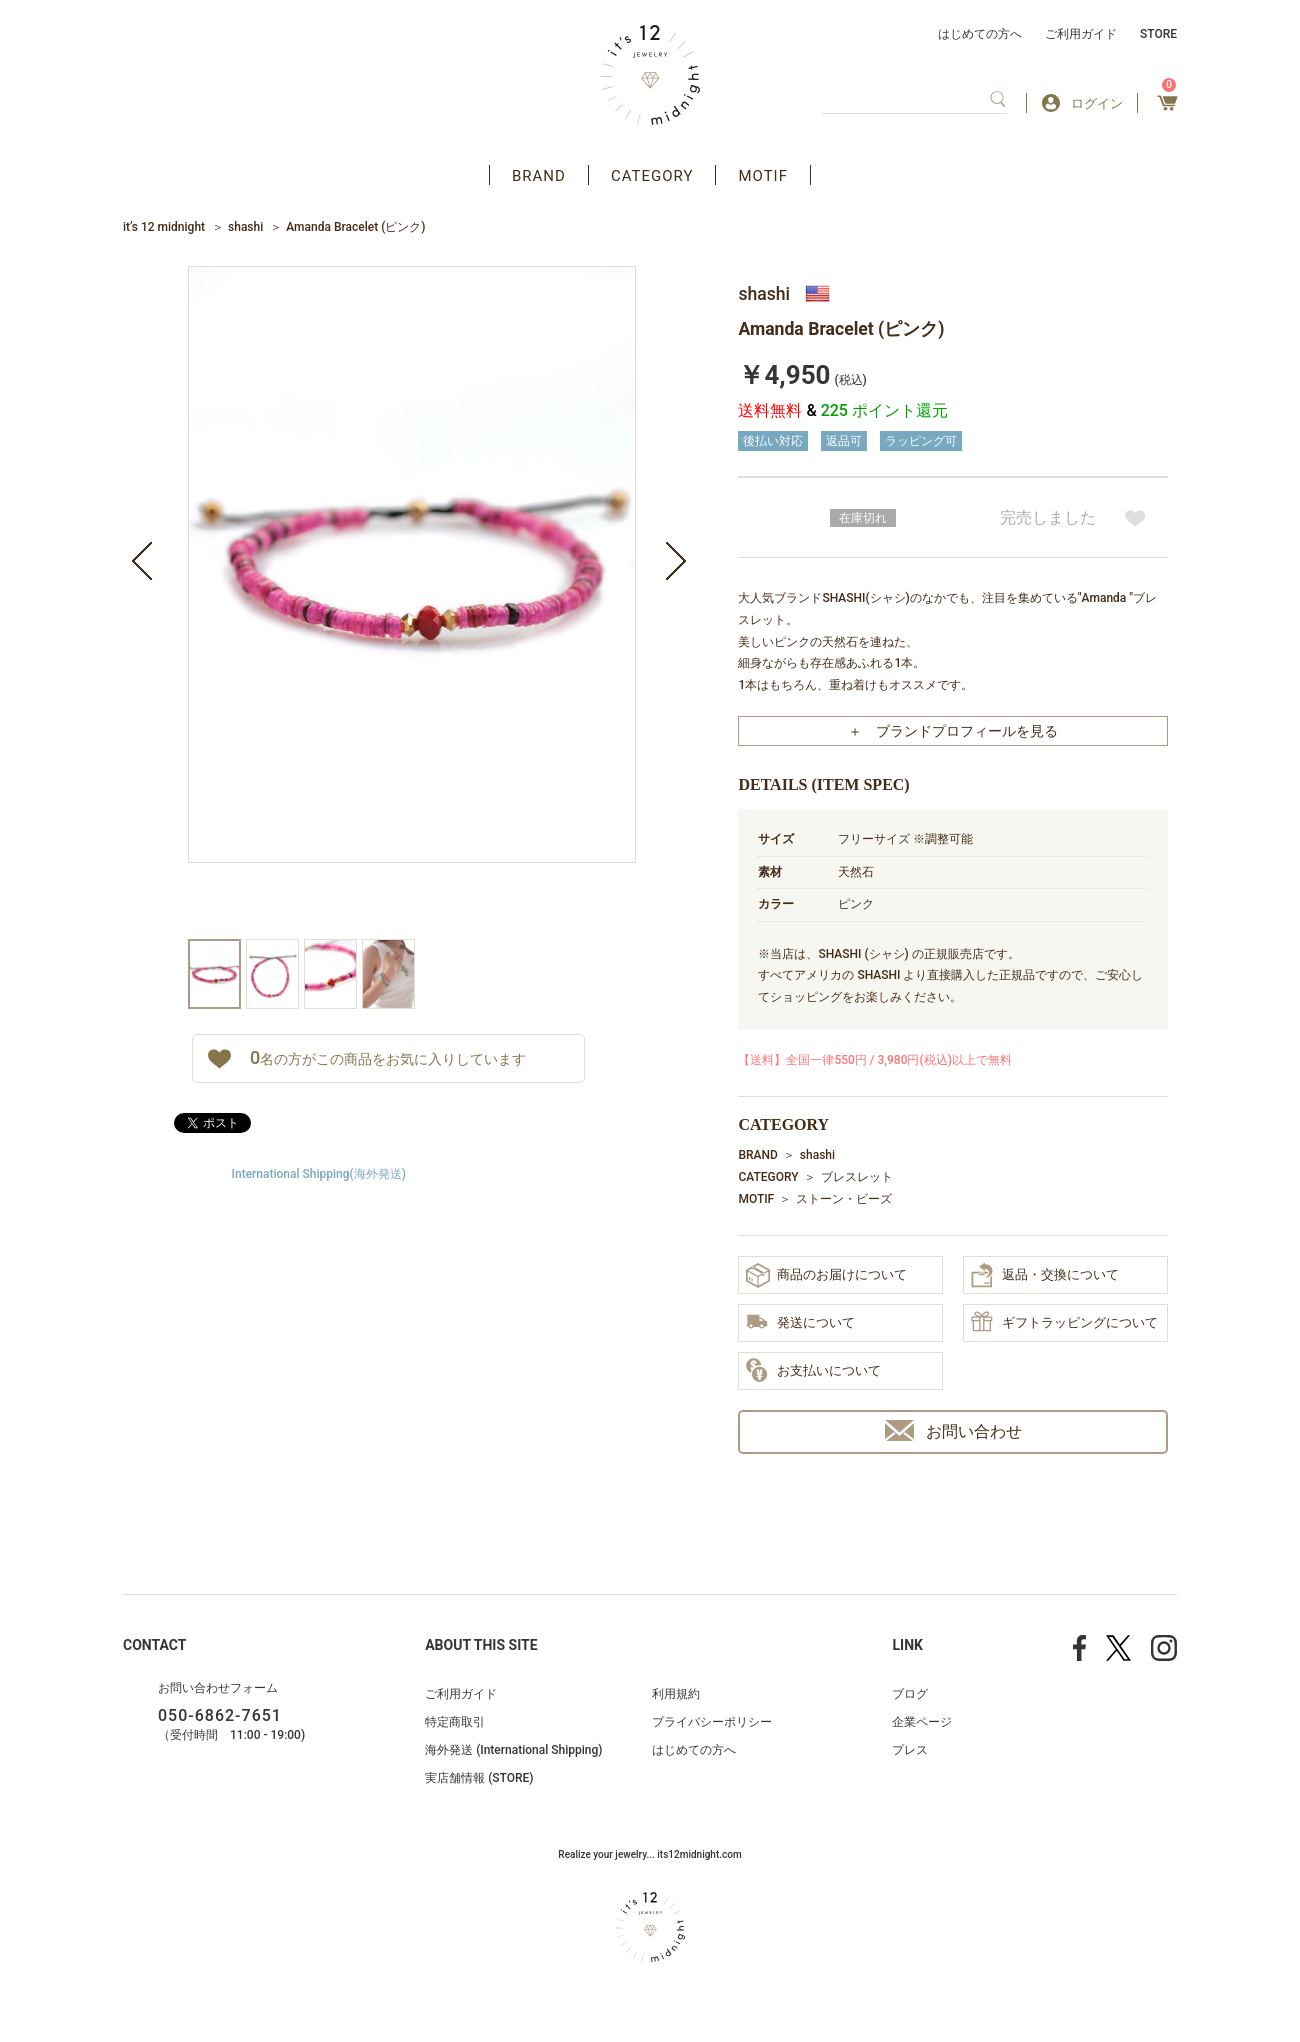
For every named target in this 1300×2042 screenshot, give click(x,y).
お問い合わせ (953, 1430)
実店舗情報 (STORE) (479, 1778)
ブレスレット (857, 1177)
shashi (245, 227)
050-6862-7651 (220, 1715)
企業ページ (922, 1722)
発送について (800, 1323)
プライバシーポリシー (712, 1722)
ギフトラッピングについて (1064, 1323)
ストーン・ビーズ (844, 1199)
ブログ (910, 1694)
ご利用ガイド (1081, 34)
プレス (910, 1750)
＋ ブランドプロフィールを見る (953, 731)
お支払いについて (813, 1371)
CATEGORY (652, 176)
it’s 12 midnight (164, 227)
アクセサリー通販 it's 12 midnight (650, 75)
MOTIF (763, 176)
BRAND (539, 176)
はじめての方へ (980, 34)
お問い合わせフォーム (218, 1688)
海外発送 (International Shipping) (513, 1750)
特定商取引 (455, 1722)
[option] (412, 602)
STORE (1158, 34)
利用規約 (676, 1694)
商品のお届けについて (826, 1275)
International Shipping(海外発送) (319, 1174)
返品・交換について (1045, 1275)
